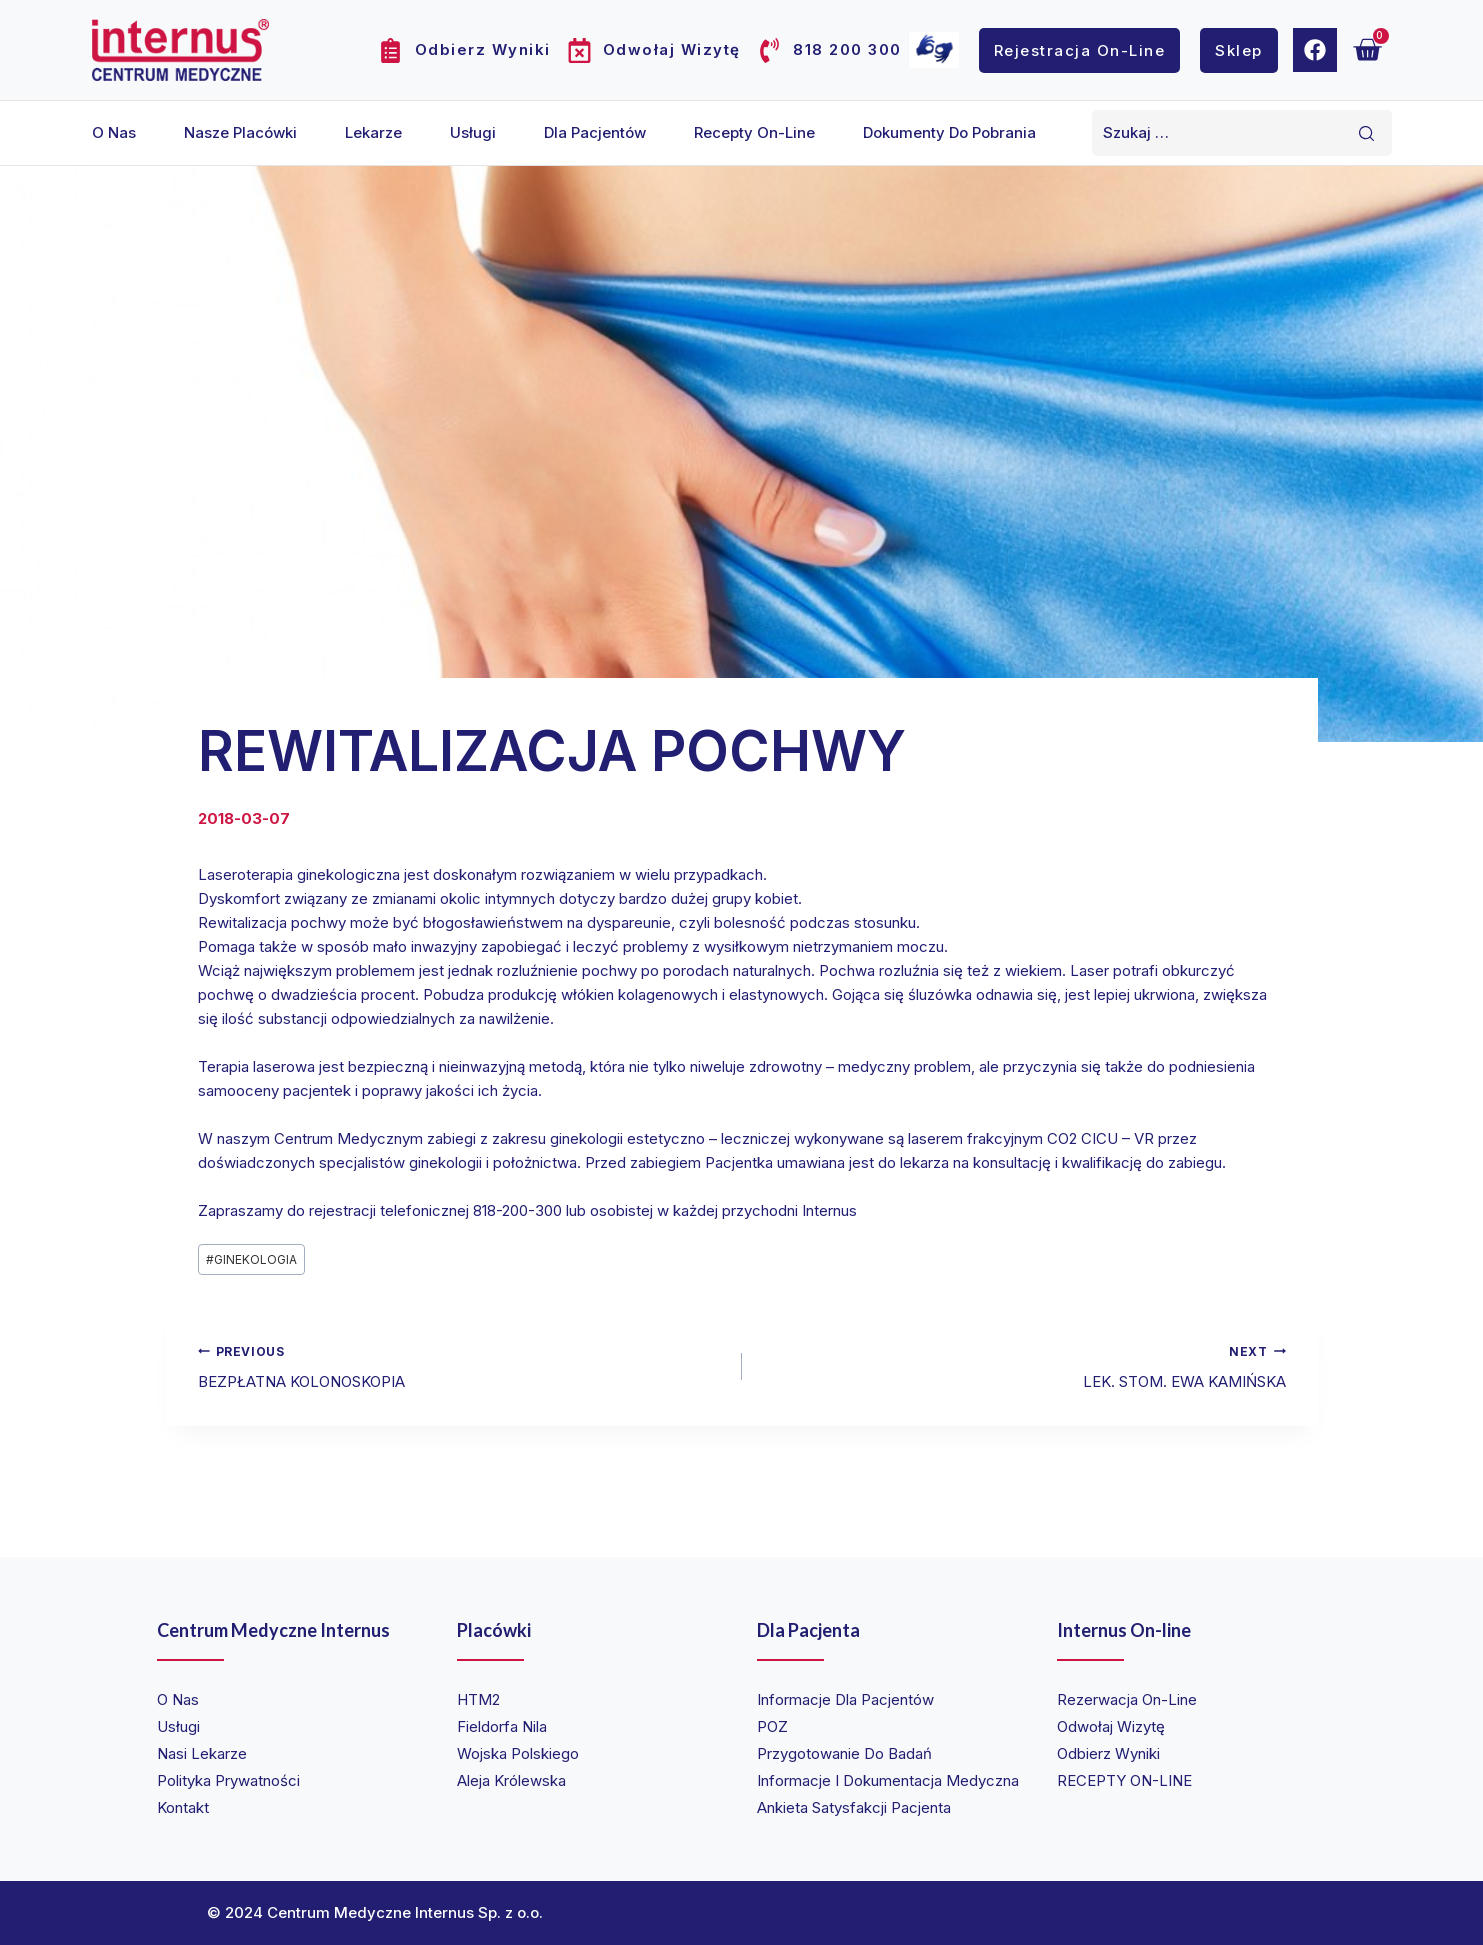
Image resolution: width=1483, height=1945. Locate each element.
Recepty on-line (754, 132)
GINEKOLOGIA (251, 1259)
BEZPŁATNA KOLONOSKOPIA (462, 1365)
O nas (114, 132)
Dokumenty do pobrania (949, 132)
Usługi (473, 132)
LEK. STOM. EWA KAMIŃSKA (1021, 1365)
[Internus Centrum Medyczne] (180, 49)
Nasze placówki (240, 132)
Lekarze (373, 132)
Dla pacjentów (595, 132)
